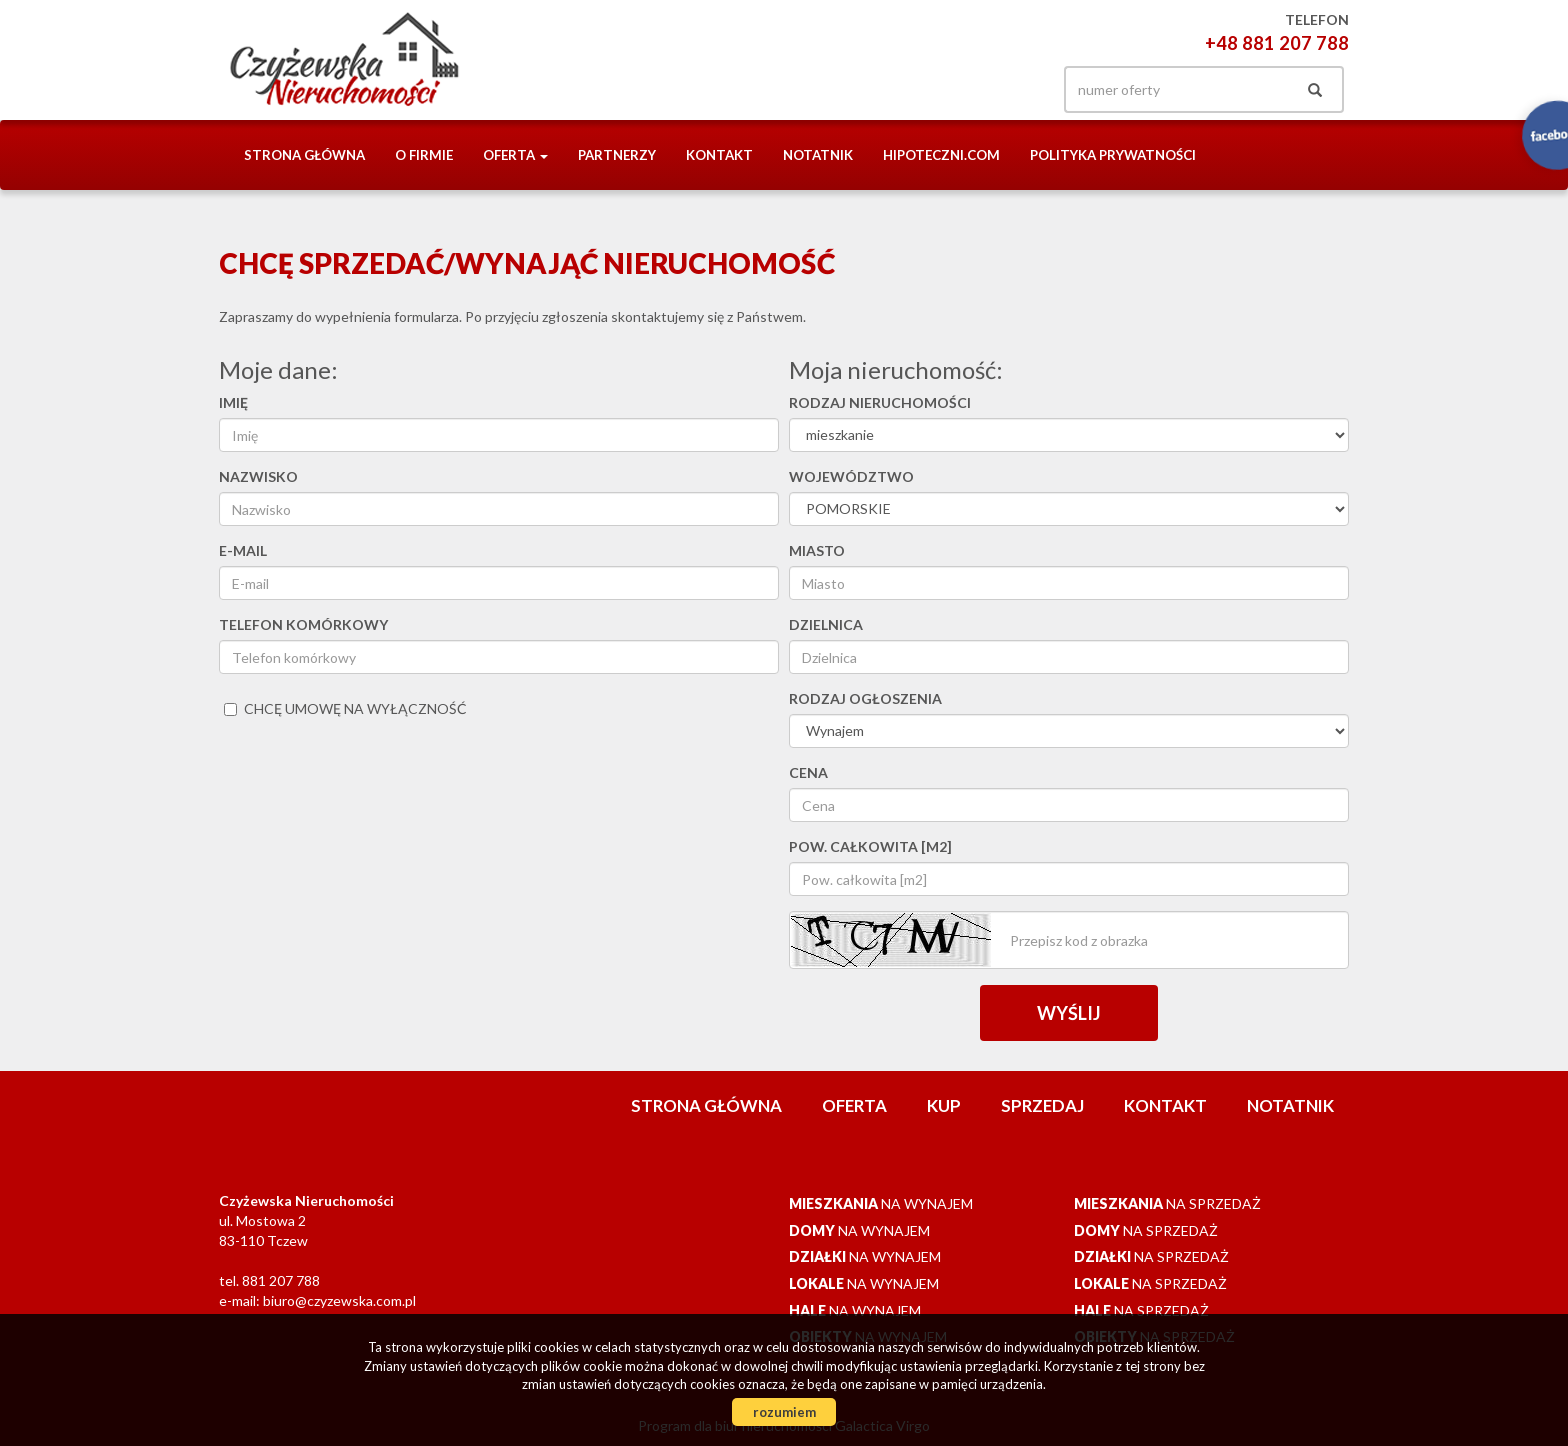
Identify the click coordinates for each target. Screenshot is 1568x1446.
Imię (233, 402)
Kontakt (719, 155)
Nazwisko (258, 476)
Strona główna (304, 155)
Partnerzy (617, 155)
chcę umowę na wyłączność (345, 708)
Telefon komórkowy (303, 624)
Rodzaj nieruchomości (880, 402)
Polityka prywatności (1113, 155)
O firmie (424, 155)
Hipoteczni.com (941, 155)
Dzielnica (826, 624)
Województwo (851, 476)
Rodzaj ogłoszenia (865, 698)
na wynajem (881, 1203)
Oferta (854, 1105)
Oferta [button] (515, 155)
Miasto (817, 550)
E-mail (243, 550)
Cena (808, 772)
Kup (944, 1105)
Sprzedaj (1042, 1105)
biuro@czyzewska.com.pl (339, 1300)
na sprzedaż (1167, 1203)
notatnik (818, 155)
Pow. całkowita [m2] (870, 846)
